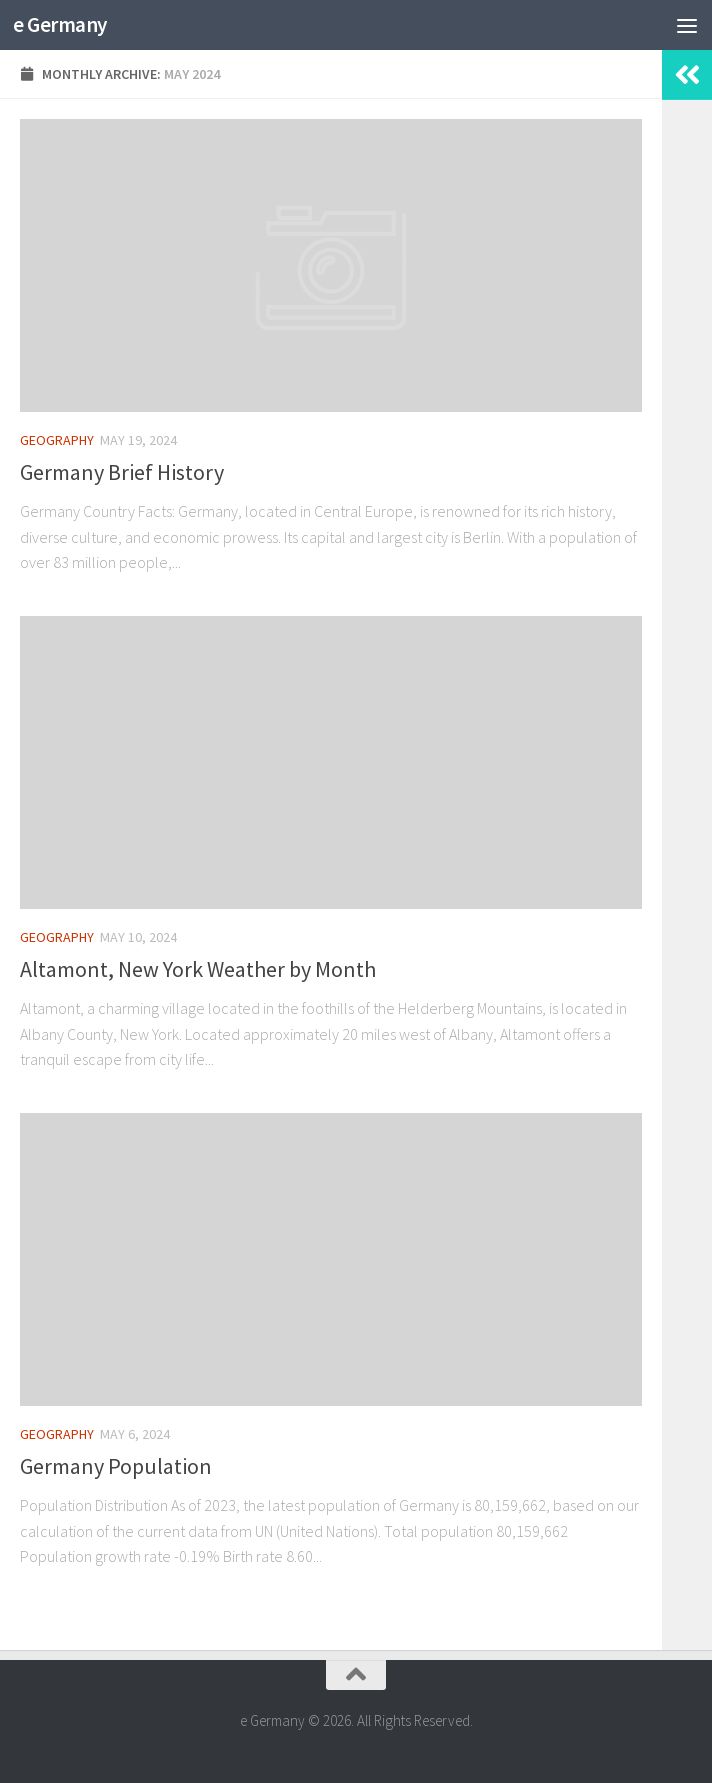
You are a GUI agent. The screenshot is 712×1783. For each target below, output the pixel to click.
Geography (57, 440)
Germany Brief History (122, 472)
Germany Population (116, 1466)
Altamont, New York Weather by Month (198, 969)
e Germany (60, 24)
